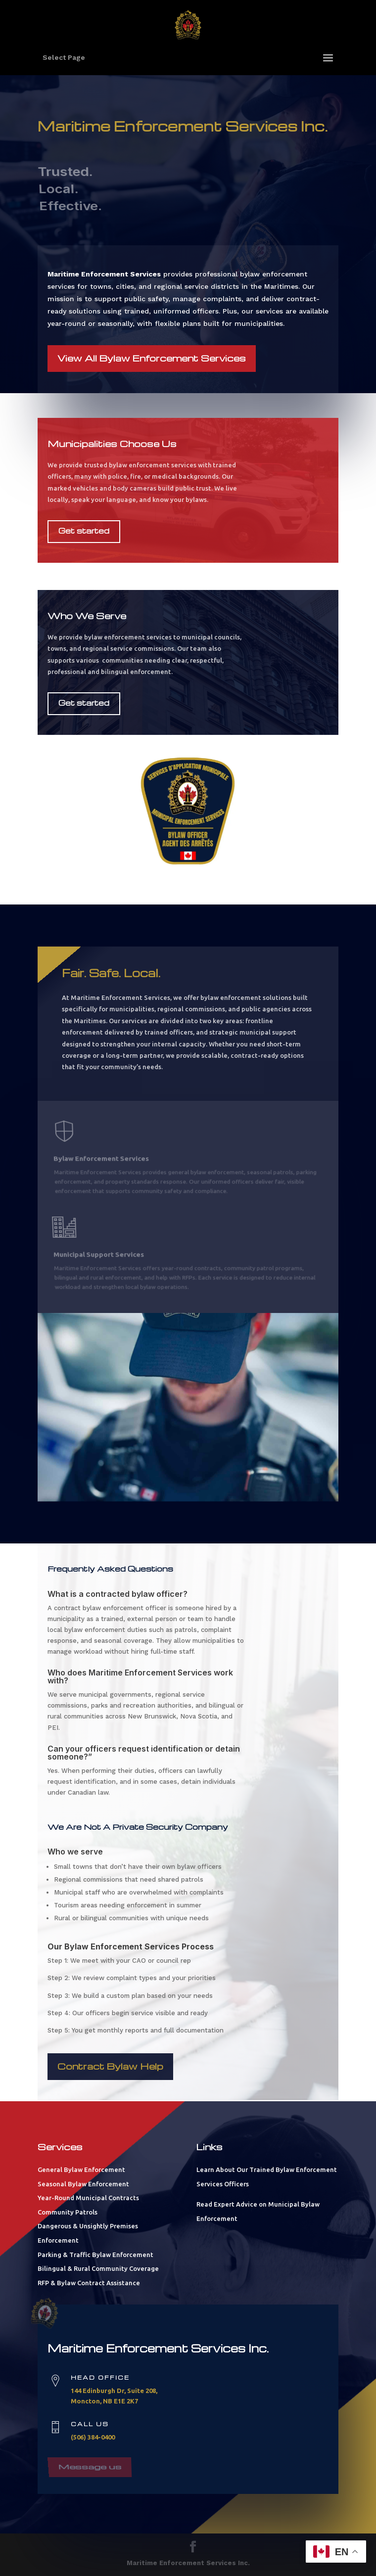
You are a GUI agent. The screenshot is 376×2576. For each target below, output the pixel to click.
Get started (83, 531)
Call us (90, 2424)
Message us (90, 2461)
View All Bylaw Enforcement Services (151, 357)
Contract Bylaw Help (110, 2066)
